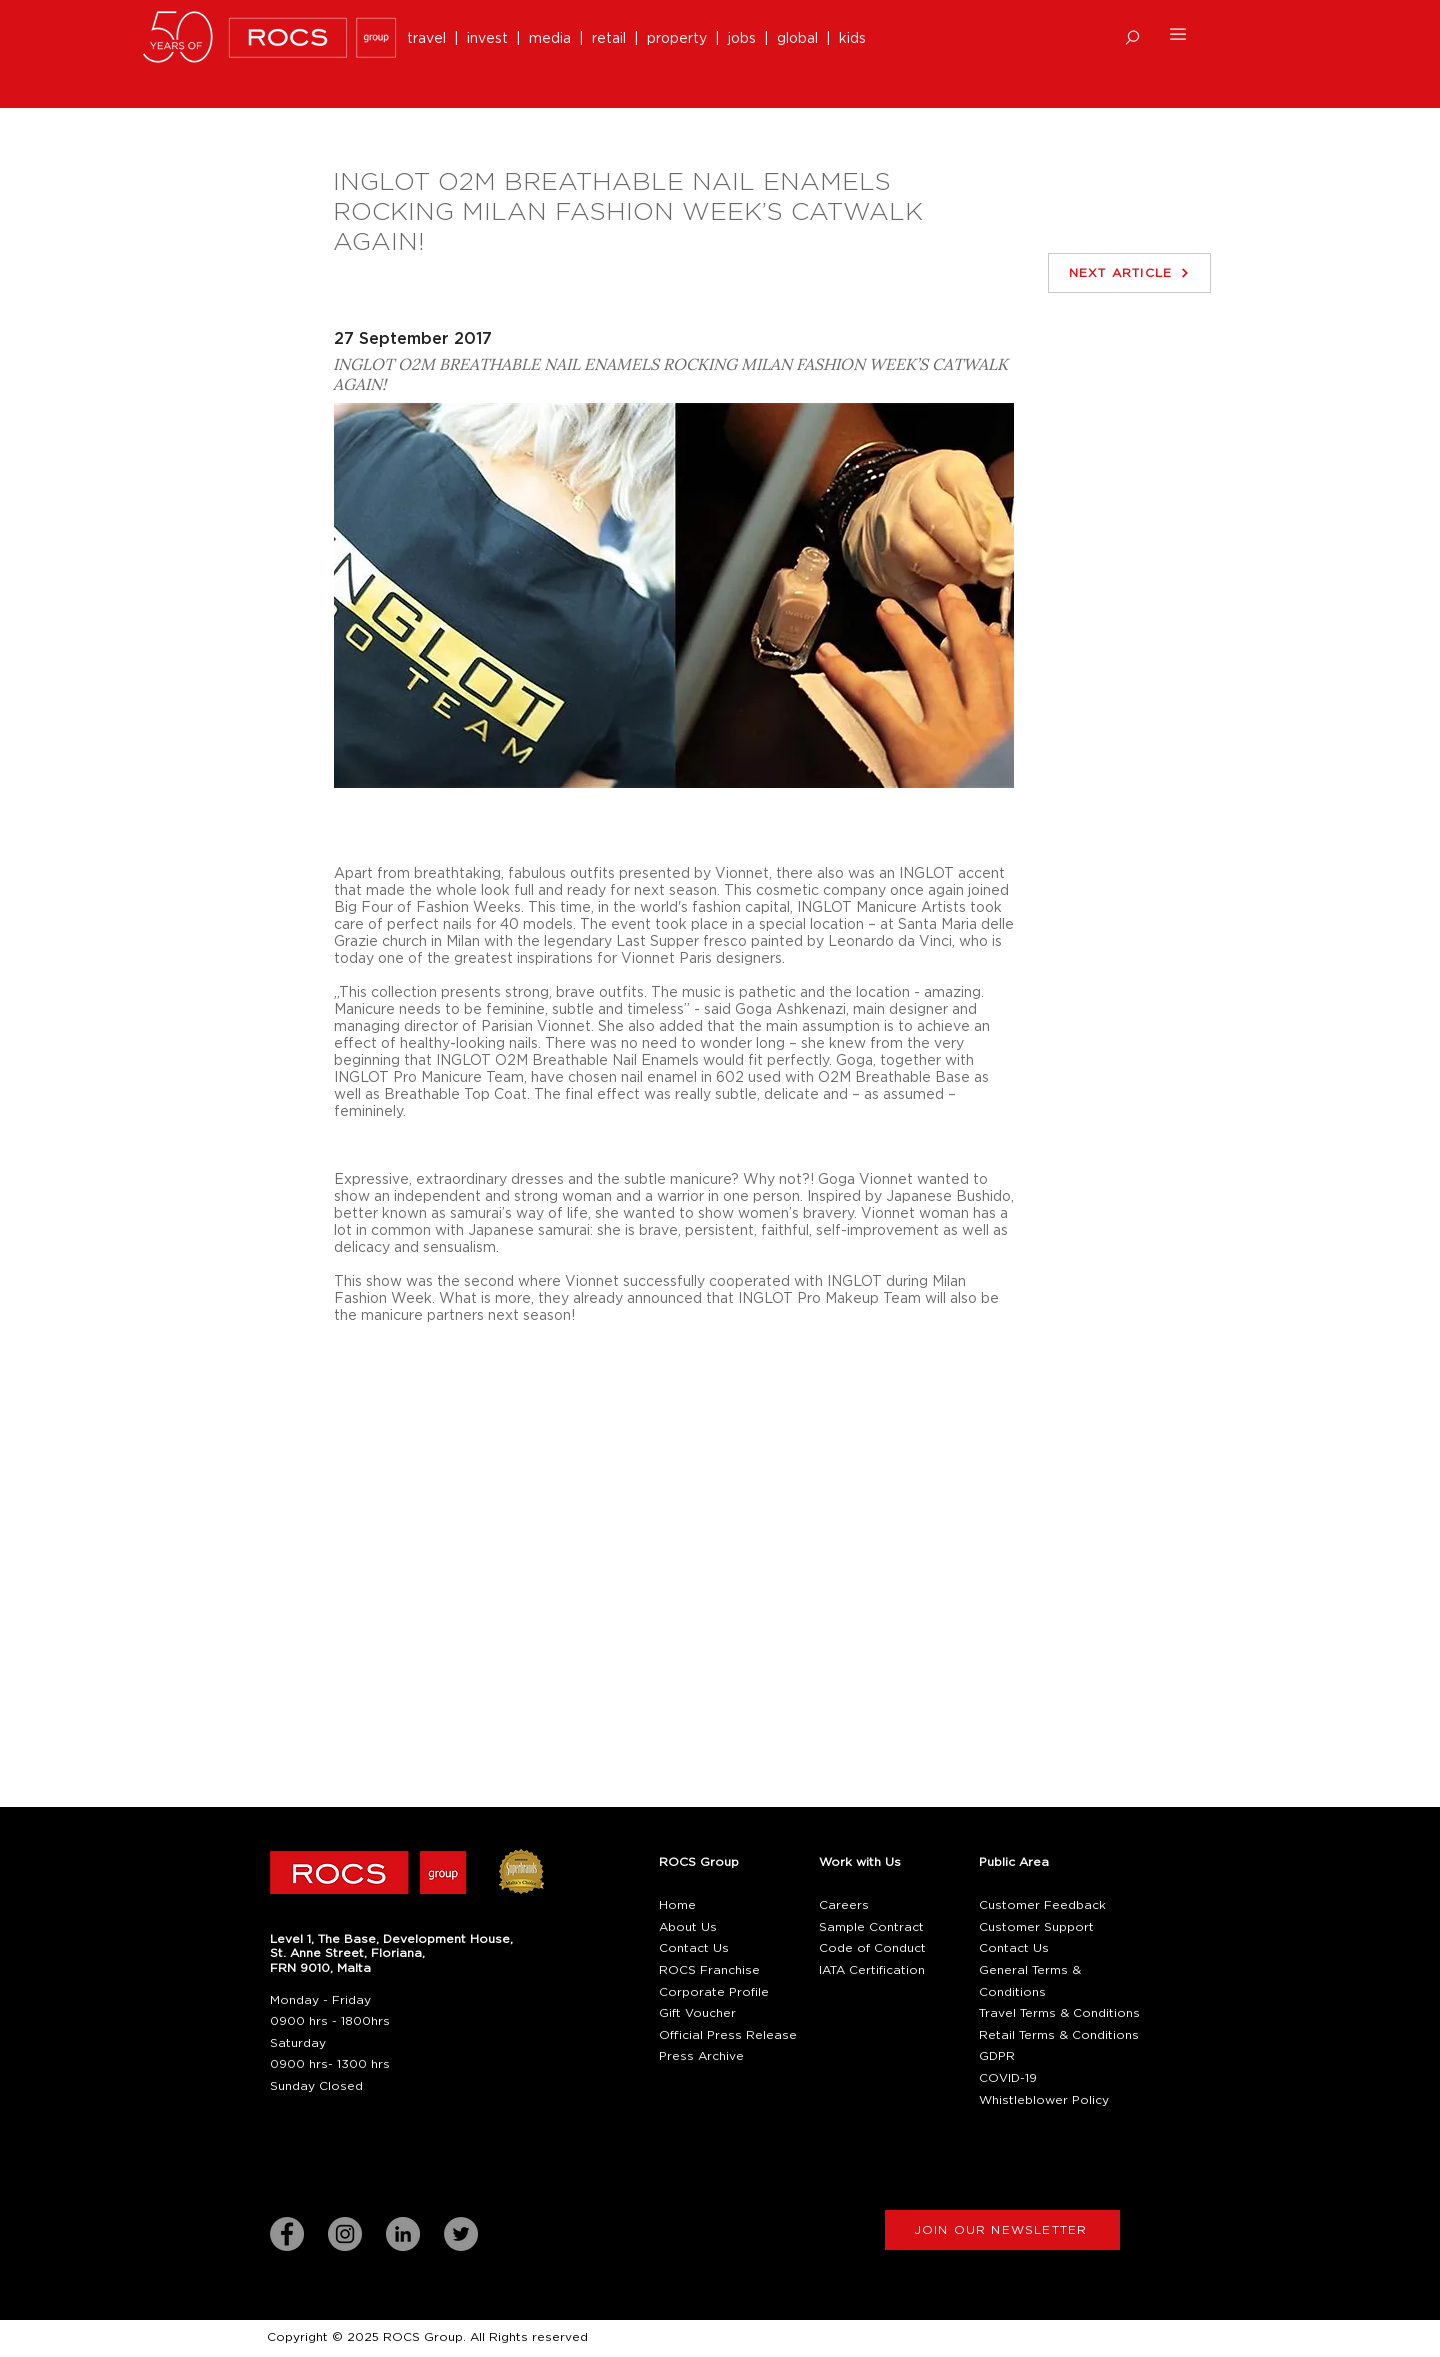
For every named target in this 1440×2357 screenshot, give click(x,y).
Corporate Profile (714, 1992)
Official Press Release (728, 2035)
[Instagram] (345, 2234)
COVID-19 (1008, 2078)
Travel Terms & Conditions (1059, 2013)
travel (430, 39)
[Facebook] (287, 2234)
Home (677, 1905)
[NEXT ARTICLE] (1129, 273)
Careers (844, 1905)
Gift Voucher (697, 2013)
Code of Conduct (872, 1948)
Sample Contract (871, 1927)
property (681, 39)
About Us (688, 1927)
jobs (742, 39)
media (554, 39)
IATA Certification (872, 1970)
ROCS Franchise (709, 1970)
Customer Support (1036, 1927)
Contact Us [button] (694, 1948)
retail (613, 39)
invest (491, 39)
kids (852, 39)
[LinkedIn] (403, 2234)
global (797, 39)
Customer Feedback (1042, 1905)
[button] (1132, 37)
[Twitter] (461, 2234)
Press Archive (701, 2056)
